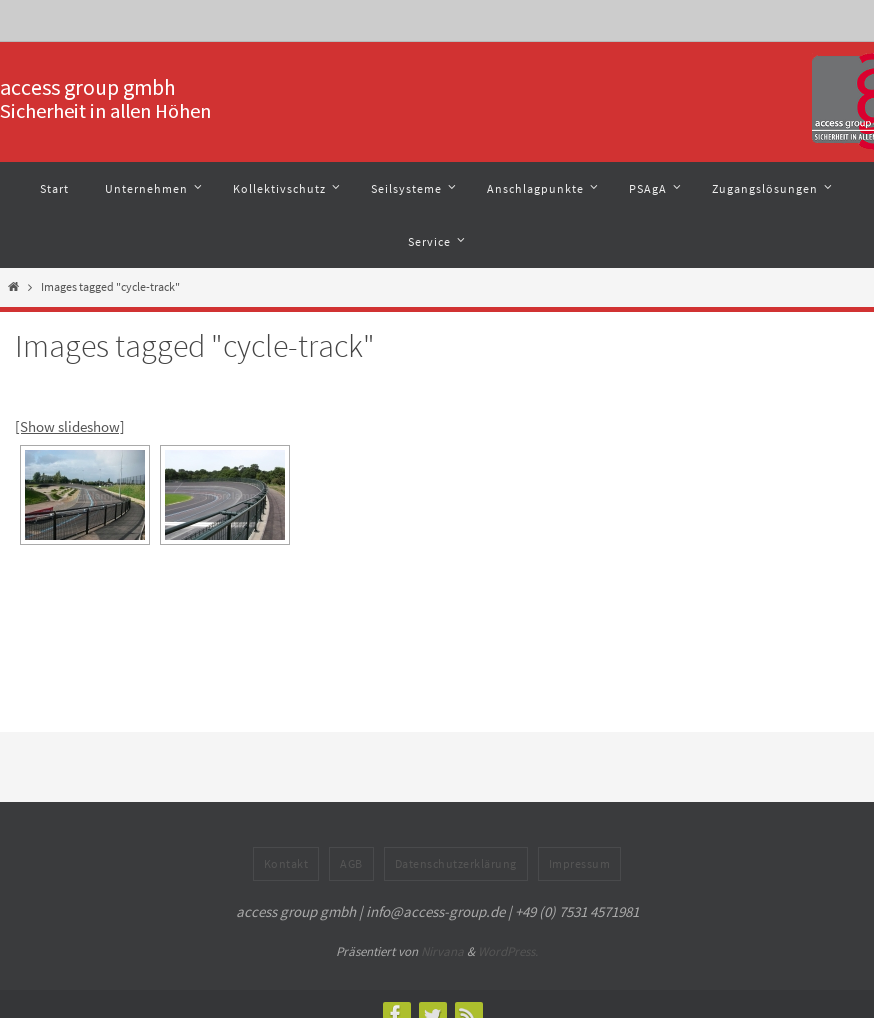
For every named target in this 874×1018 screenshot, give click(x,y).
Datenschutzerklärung (456, 863)
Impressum (580, 863)
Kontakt (286, 863)
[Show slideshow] (70, 426)
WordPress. (508, 951)
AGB (351, 863)
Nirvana (442, 951)
